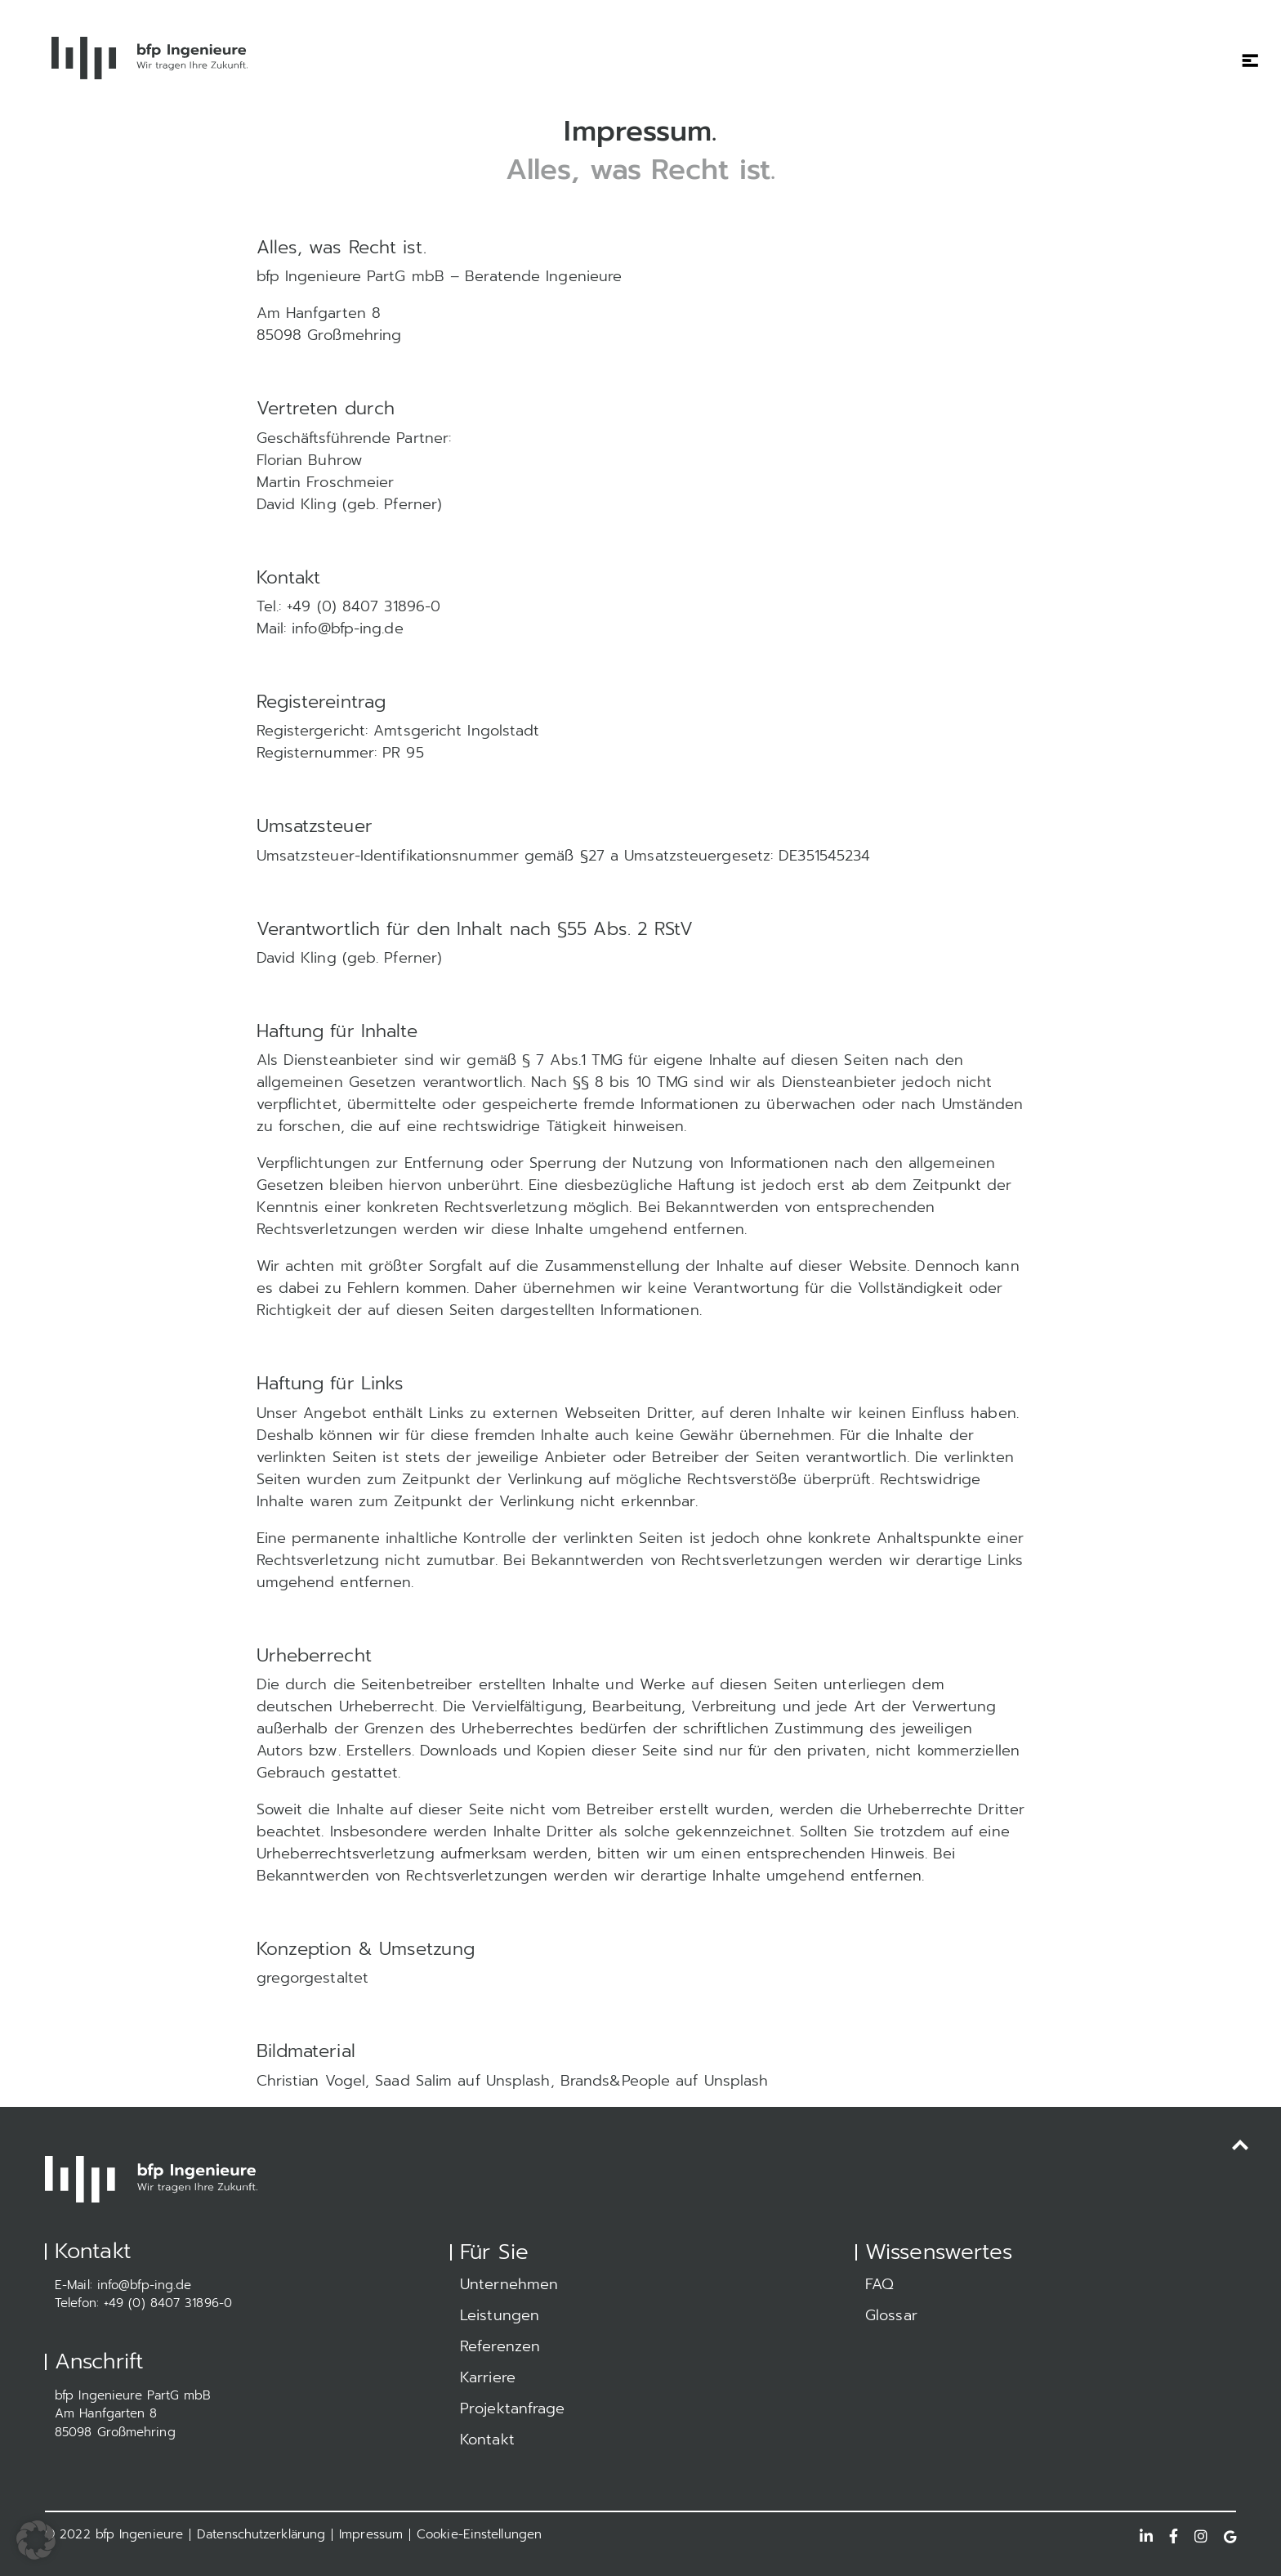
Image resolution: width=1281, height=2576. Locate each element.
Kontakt (487, 2439)
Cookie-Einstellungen (479, 2534)
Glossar (891, 2315)
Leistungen (499, 2315)
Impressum (371, 2534)
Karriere (488, 2377)
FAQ (879, 2284)
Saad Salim (413, 2080)
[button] (36, 2540)
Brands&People (615, 2080)
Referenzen (500, 2346)
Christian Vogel (311, 2080)
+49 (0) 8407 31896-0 (168, 2303)
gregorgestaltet (313, 1977)
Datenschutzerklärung (261, 2534)
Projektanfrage (512, 2408)
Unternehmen (509, 2284)
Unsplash (518, 2080)
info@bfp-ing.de (144, 2285)
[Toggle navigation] (1244, 50)
